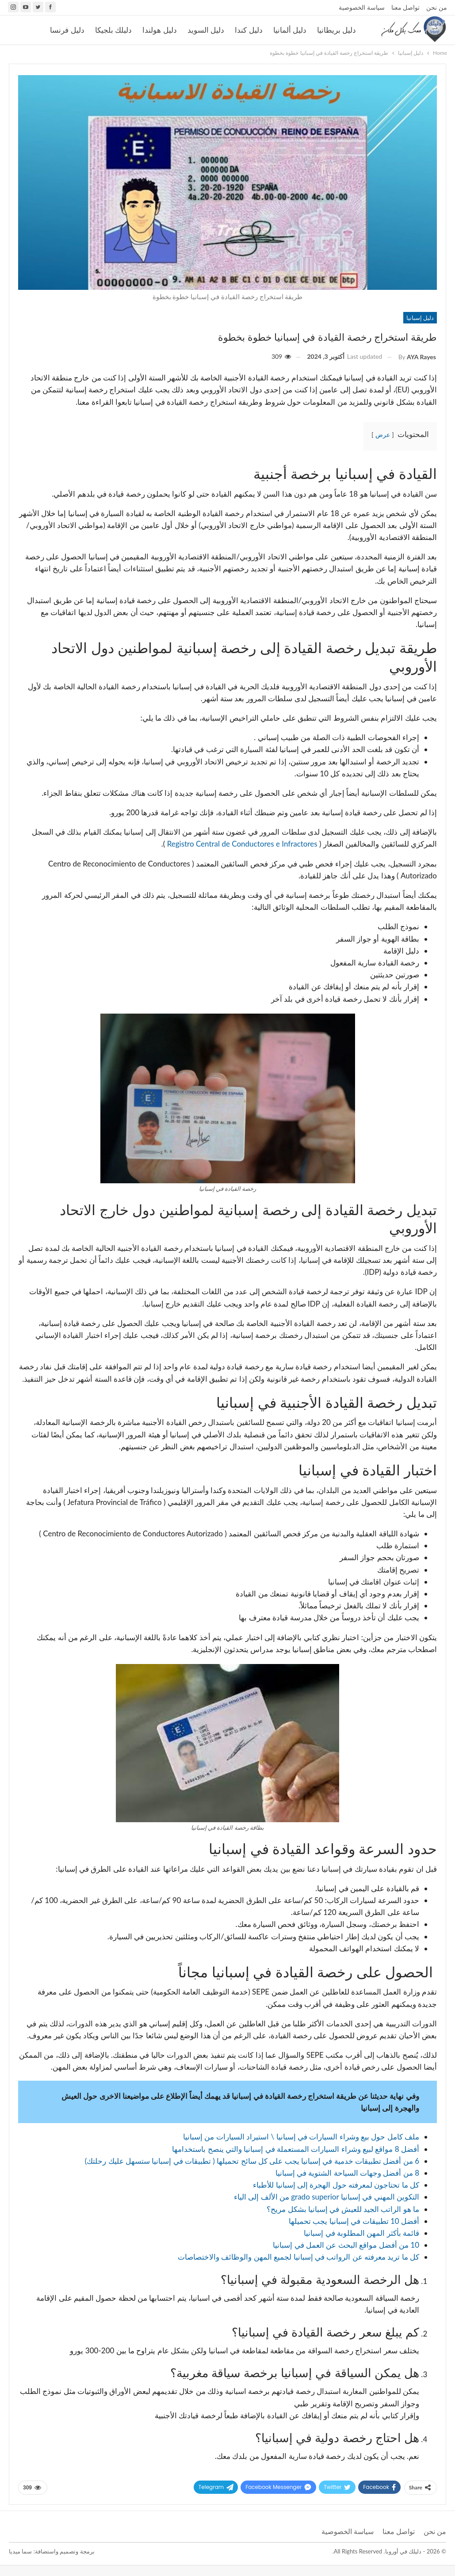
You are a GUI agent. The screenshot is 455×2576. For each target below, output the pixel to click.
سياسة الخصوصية (362, 7)
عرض (382, 434)
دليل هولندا (159, 30)
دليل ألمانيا (289, 30)
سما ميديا (20, 2551)
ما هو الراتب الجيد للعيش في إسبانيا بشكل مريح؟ (343, 2209)
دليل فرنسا (67, 30)
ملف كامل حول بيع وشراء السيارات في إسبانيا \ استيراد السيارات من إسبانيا (301, 2136)
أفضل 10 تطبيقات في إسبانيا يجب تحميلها (354, 2221)
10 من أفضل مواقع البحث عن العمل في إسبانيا (346, 2244)
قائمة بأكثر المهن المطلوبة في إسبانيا (361, 2233)
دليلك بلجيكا (113, 30)
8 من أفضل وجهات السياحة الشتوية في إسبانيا (347, 2172)
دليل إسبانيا (420, 317)
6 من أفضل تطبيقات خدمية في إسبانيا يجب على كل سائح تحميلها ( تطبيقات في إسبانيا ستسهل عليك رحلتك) (252, 2161)
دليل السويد (205, 30)
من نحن (436, 7)
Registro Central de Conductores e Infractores (243, 843)
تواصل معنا (405, 7)
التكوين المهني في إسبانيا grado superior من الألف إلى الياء (326, 2196)
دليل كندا (248, 30)
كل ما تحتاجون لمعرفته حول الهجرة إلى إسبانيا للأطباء (336, 2184)
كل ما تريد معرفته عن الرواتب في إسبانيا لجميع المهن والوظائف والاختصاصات (298, 2256)
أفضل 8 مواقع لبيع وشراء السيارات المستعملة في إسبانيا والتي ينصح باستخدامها (295, 2149)
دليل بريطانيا (336, 30)
